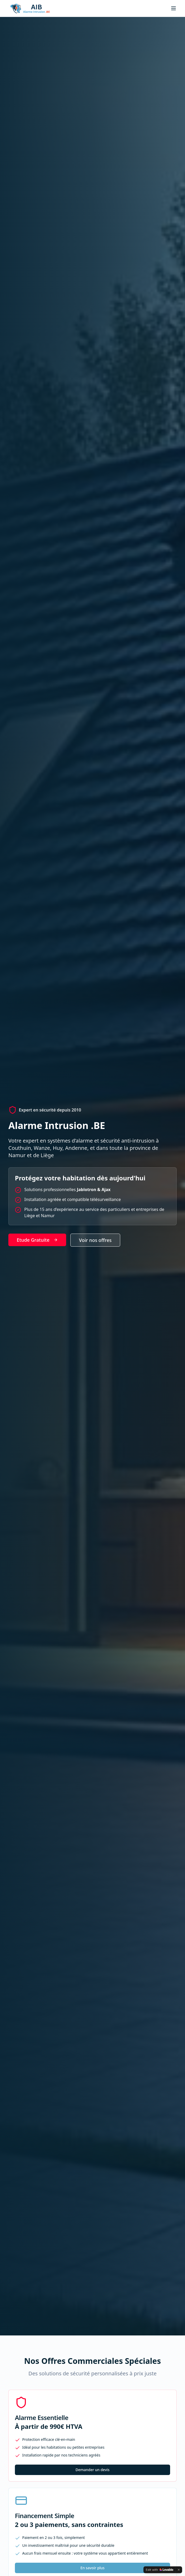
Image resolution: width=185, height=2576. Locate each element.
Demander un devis (92, 2469)
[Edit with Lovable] (159, 2570)
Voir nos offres (95, 1240)
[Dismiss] (179, 2570)
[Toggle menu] (173, 8)
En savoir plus (92, 2567)
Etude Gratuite (37, 1240)
